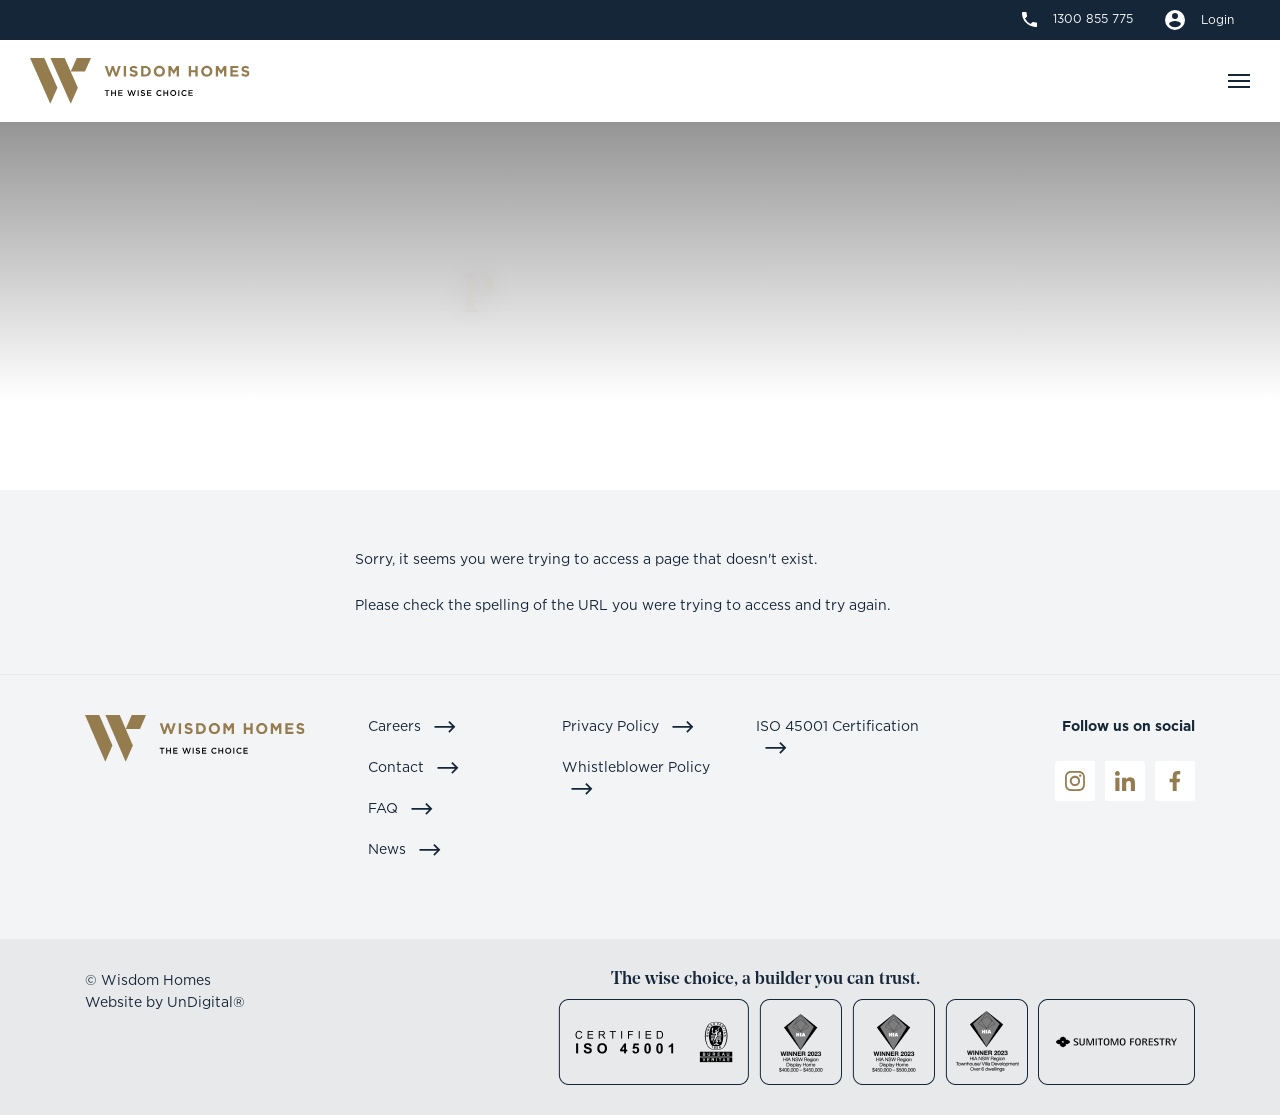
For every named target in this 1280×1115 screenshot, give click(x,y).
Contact (414, 766)
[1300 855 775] (1077, 19)
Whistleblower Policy (636, 777)
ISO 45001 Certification (837, 736)
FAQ (401, 807)
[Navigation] (1239, 81)
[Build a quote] (1199, 20)
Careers (412, 725)
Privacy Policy (628, 725)
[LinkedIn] (1125, 781)
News (405, 848)
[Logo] (140, 81)
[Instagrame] (1075, 781)
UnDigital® (206, 1001)
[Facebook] (1175, 781)
